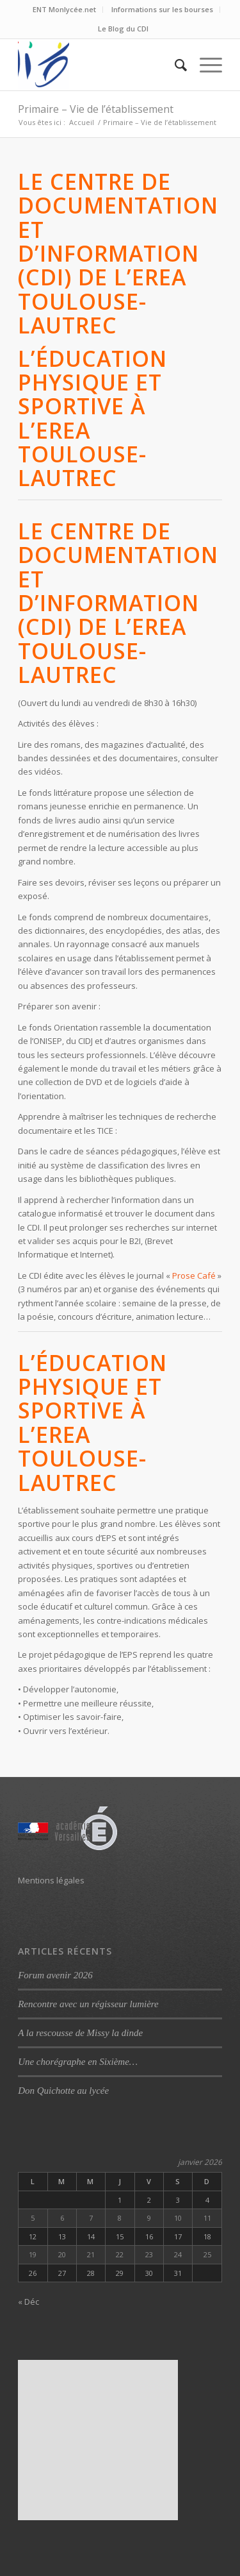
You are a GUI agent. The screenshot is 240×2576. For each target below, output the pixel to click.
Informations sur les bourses (162, 9)
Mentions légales (51, 1880)
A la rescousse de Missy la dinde (80, 2033)
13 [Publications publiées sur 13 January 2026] (62, 2236)
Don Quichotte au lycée (63, 2090)
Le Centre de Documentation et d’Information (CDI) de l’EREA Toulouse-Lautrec (118, 253)
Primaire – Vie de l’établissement (95, 109)
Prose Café (194, 1275)
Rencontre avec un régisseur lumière (88, 2004)
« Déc (28, 2301)
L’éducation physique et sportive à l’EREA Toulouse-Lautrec (92, 418)
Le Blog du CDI (123, 28)
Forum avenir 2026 (55, 1975)
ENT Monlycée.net (64, 9)
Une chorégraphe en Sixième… (78, 2062)
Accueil (81, 122)
